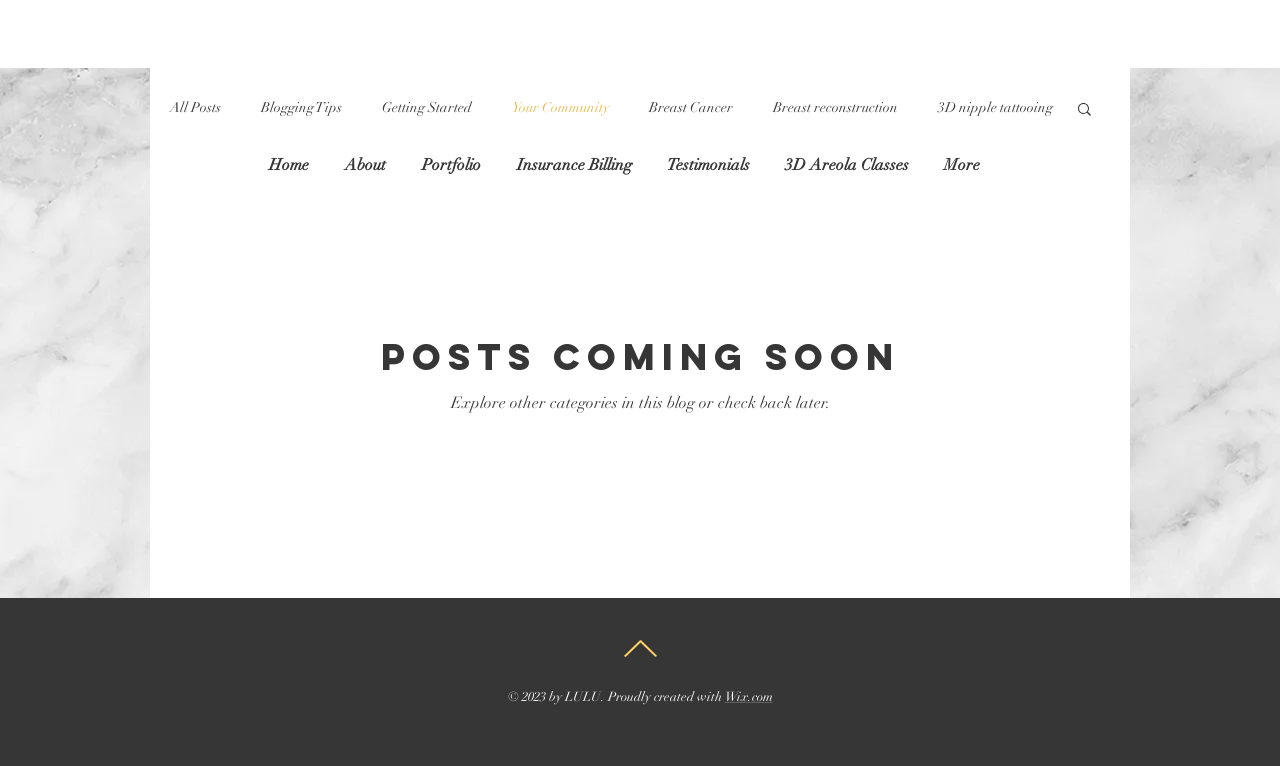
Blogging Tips (301, 107)
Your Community (560, 107)
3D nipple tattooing (995, 107)
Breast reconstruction (835, 107)
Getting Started (427, 107)
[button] (1084, 110)
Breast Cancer (691, 107)
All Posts (195, 107)
